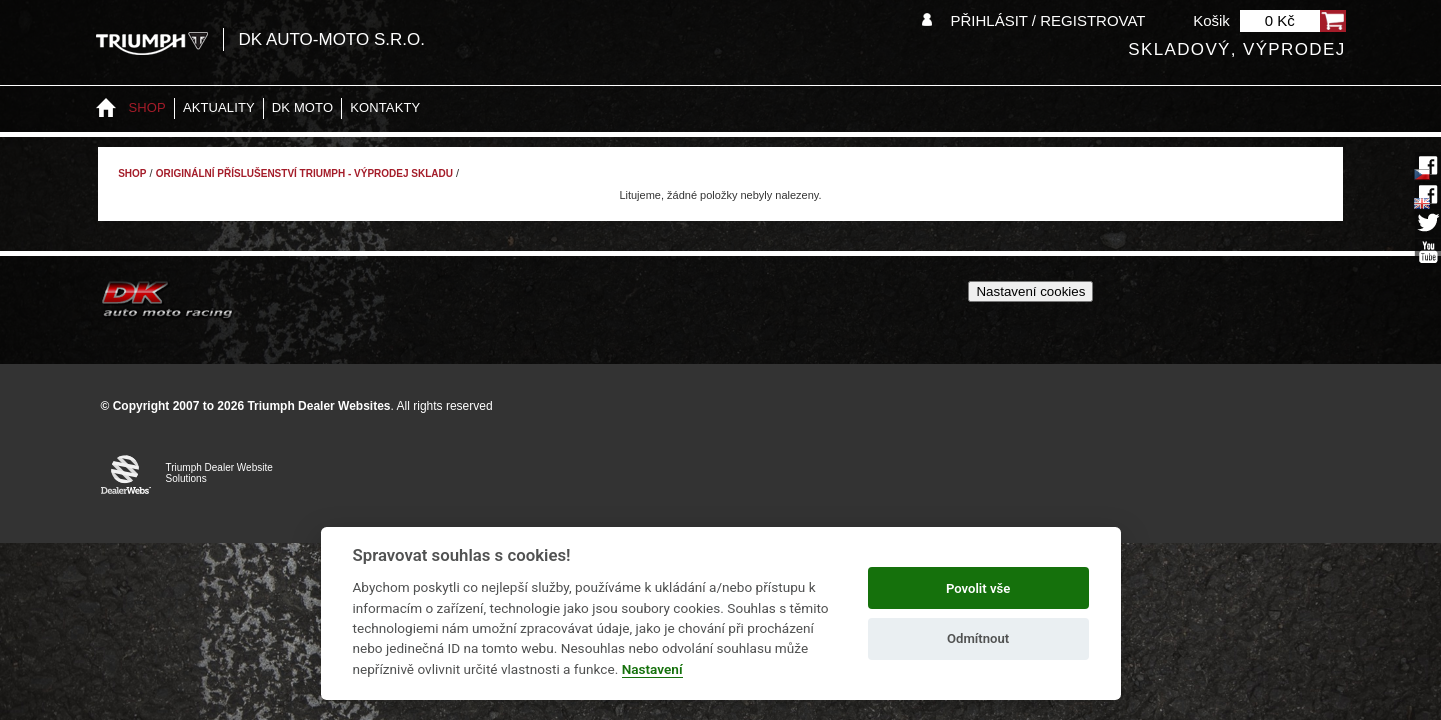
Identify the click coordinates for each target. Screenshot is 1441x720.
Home (106, 108)
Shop (147, 107)
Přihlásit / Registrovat (1047, 20)
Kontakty (385, 107)
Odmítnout (978, 638)
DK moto (302, 107)
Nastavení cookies (1030, 291)
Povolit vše (978, 588)
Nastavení (652, 669)
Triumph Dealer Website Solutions (219, 473)
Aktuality (219, 107)
